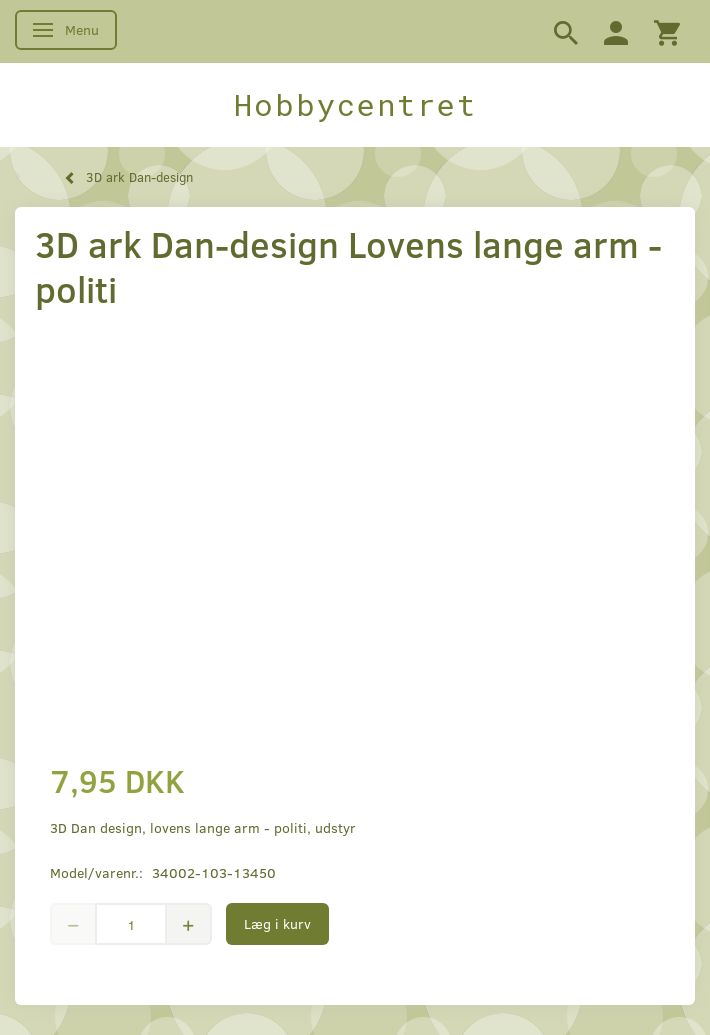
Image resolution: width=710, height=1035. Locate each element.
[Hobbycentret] (355, 105)
